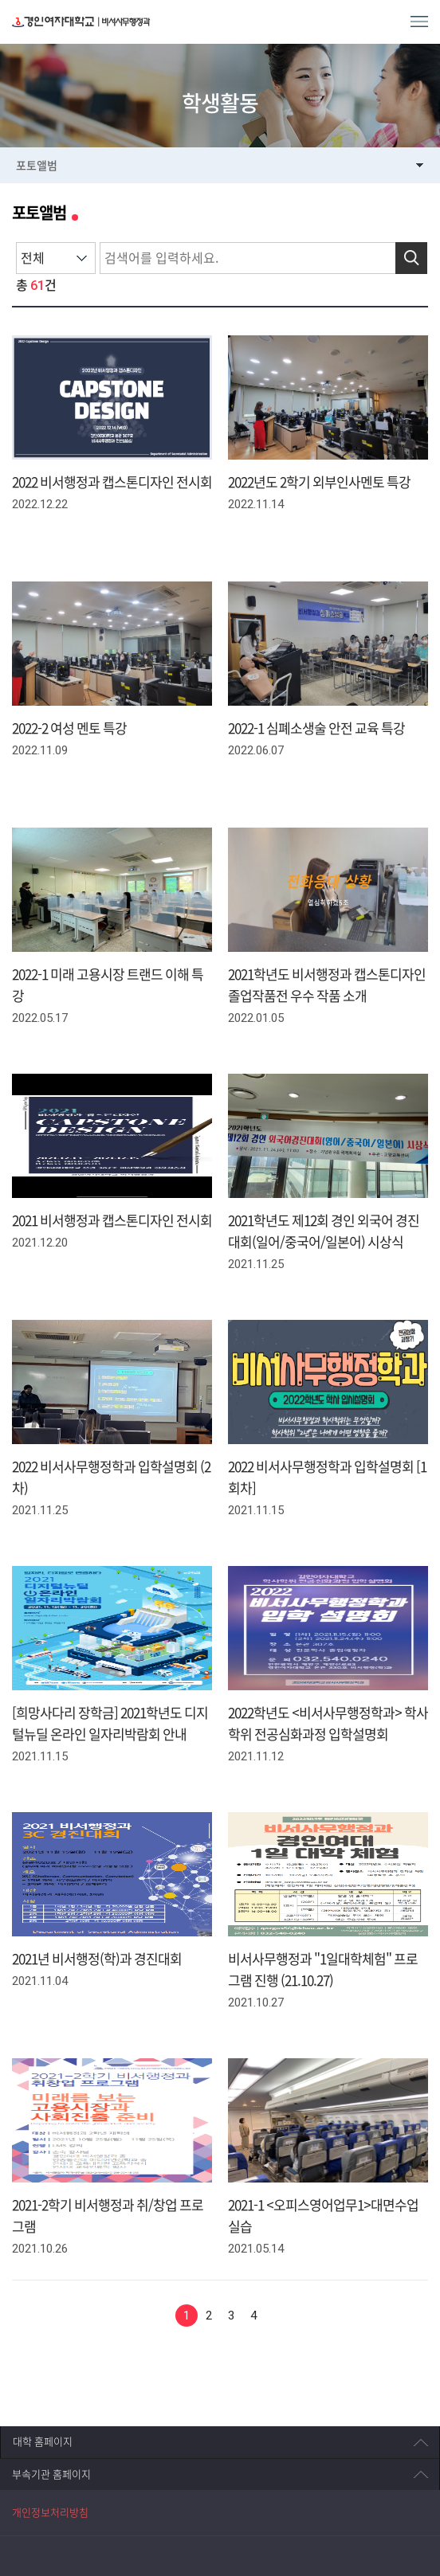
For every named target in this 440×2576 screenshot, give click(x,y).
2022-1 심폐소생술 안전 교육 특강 (316, 728)
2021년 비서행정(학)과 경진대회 (97, 1959)
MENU (419, 21)
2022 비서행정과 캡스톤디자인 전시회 (112, 482)
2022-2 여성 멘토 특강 (69, 728)
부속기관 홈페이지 (51, 2474)
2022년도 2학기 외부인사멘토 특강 (319, 482)
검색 (411, 258)
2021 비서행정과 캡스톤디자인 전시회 (112, 1220)
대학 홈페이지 (43, 2442)
